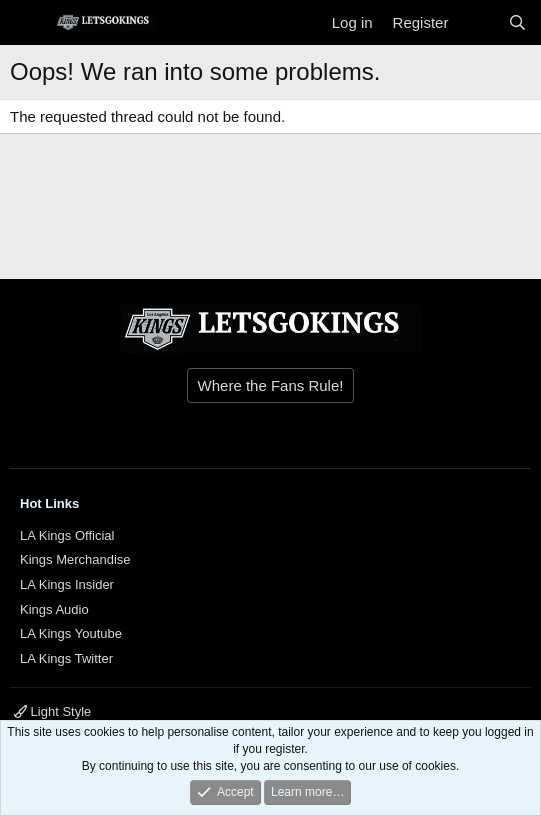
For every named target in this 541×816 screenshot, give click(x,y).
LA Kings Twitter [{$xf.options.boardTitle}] (66, 658)
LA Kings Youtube (71, 633)
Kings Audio (54, 609)
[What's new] (477, 22)
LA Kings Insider (67, 584)
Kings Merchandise (75, 559)
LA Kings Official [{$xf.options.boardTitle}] (67, 535)
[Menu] (27, 23)
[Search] (517, 22)
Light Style (52, 711)
